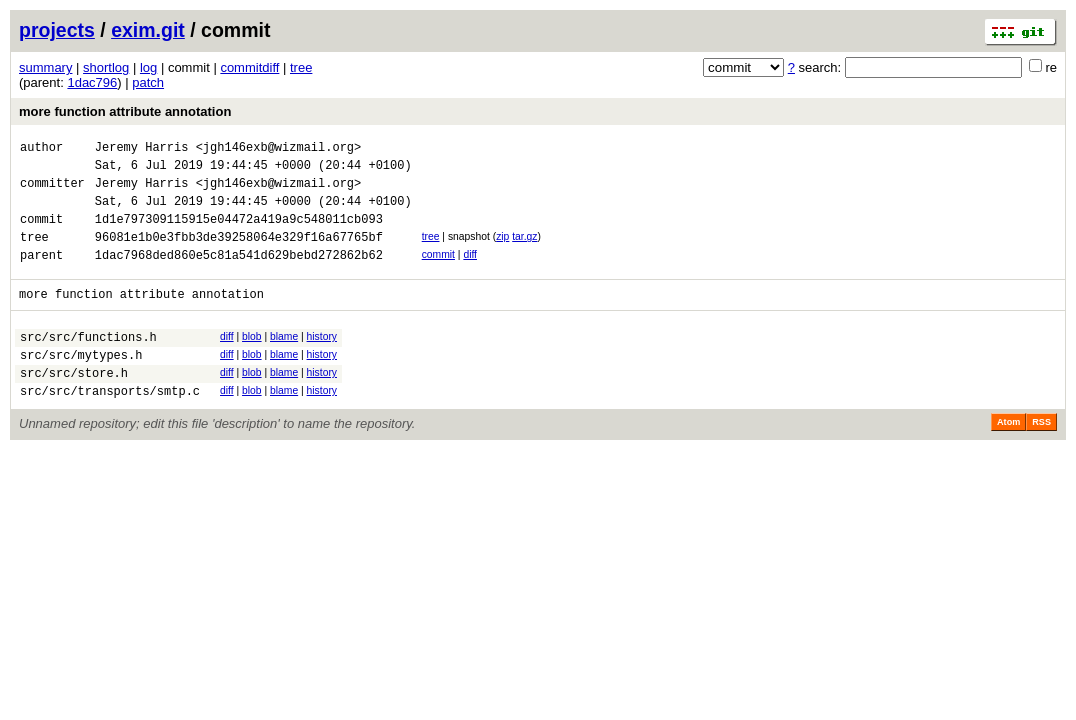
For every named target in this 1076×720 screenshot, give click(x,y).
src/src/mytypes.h (81, 384)
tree (301, 67)
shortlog (106, 67)
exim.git (148, 30)
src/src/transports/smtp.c (110, 426)
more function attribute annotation (125, 111)
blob (252, 360)
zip (502, 251)
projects (57, 30)
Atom (1008, 458)
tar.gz (524, 251)
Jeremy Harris (142, 149)
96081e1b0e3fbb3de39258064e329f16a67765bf (239, 254)
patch (148, 82)
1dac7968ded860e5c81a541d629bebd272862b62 (239, 275)
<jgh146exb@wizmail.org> (279, 149)
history (322, 360)
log (148, 67)
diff (470, 272)
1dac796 (92, 82)
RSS (1041, 458)
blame (284, 360)
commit (438, 272)
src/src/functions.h (88, 363)
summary (45, 67)
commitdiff (249, 67)
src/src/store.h (74, 405)
